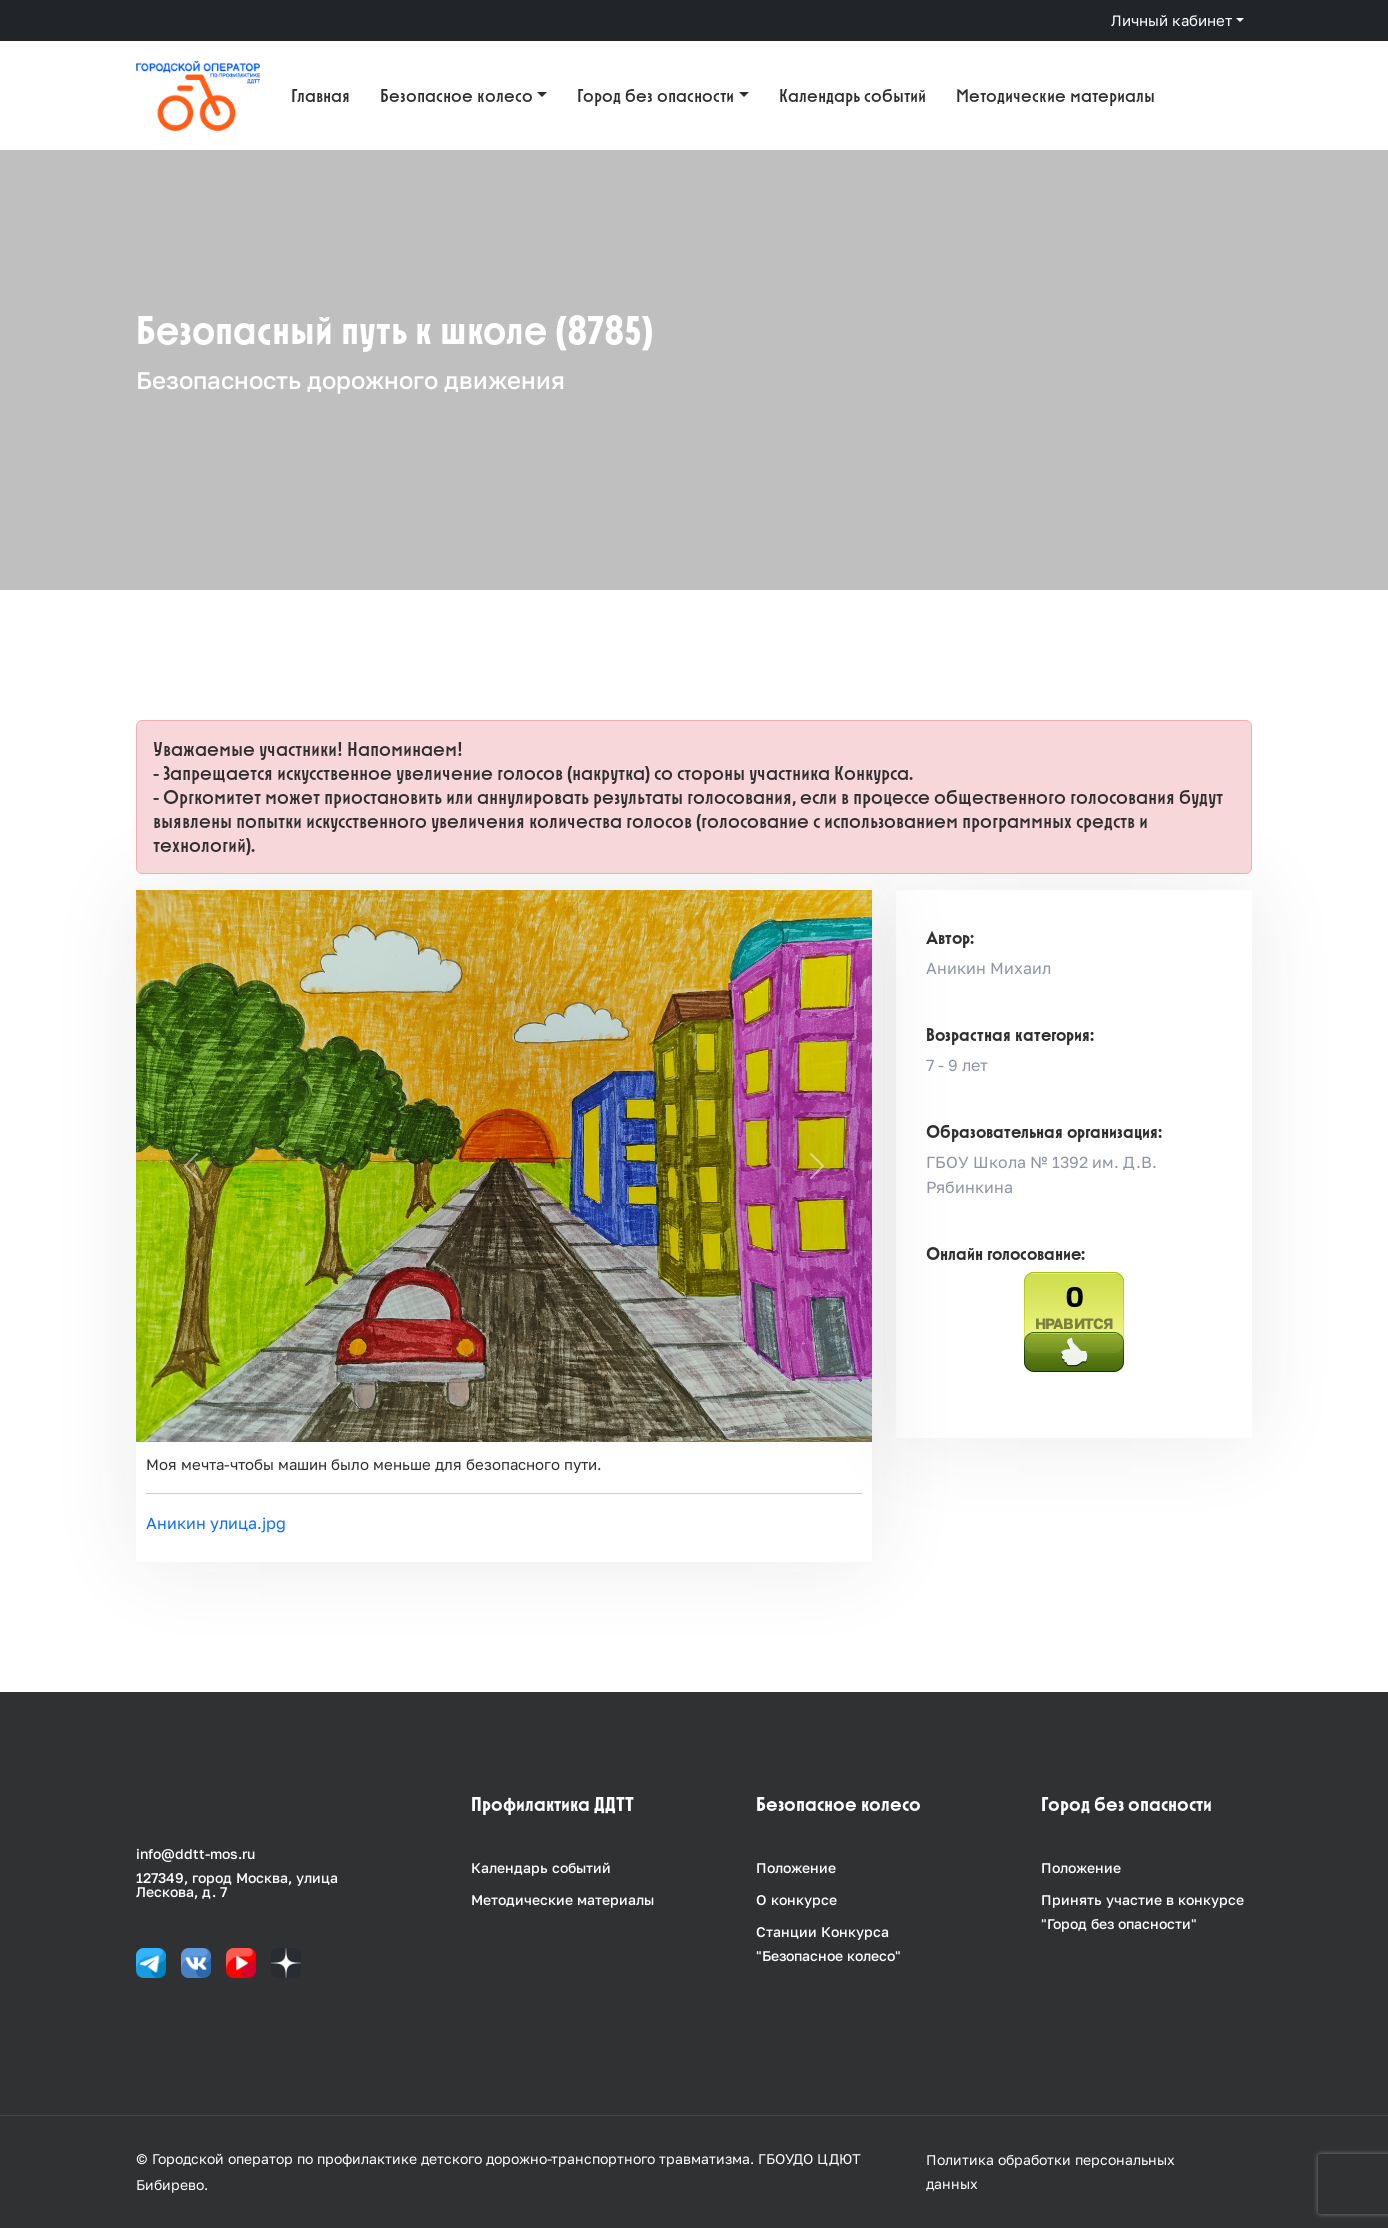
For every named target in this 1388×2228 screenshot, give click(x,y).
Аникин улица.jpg (216, 1523)
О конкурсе (796, 1899)
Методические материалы (1055, 95)
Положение (796, 1867)
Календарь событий (852, 95)
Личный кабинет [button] (1171, 20)
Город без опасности (655, 95)
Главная (320, 95)
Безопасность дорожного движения (350, 379)
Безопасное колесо (456, 95)
